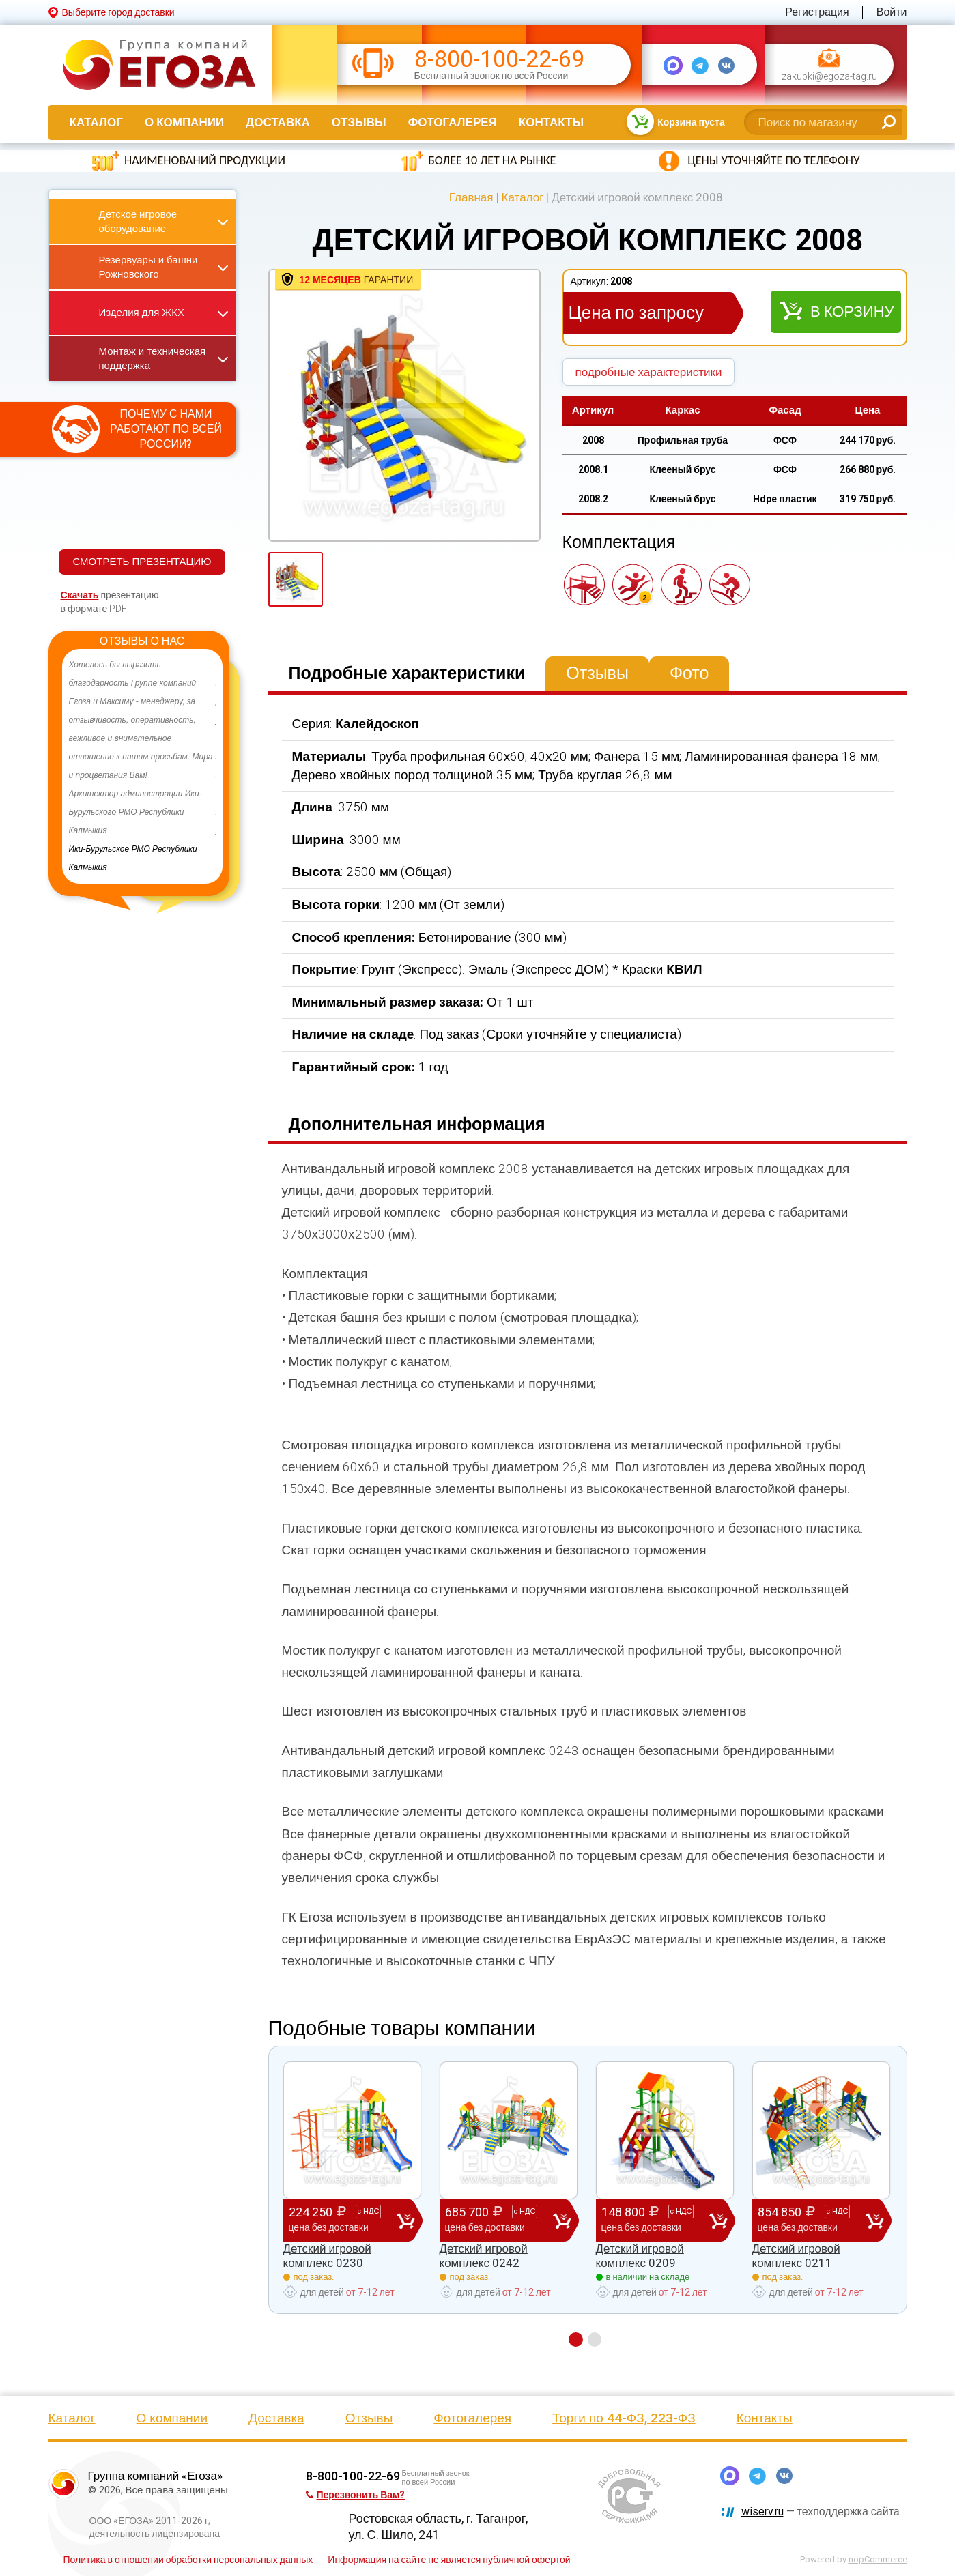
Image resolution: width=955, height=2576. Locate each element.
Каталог (96, 122)
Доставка (278, 122)
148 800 (655, 2220)
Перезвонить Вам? (355, 2494)
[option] (142, 766)
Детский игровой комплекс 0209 (640, 2255)
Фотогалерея (452, 122)
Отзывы (359, 122)
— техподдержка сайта (820, 2511)
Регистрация (817, 11)
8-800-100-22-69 (499, 59)
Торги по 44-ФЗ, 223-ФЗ (624, 2418)
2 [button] (595, 2339)
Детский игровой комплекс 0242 (484, 2255)
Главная (471, 197)
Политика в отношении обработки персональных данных (188, 2559)
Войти (891, 11)
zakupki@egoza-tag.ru (829, 77)
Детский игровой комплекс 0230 (327, 2255)
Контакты (551, 122)
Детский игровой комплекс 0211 (796, 2255)
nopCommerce (878, 2559)
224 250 (343, 2220)
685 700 (499, 2220)
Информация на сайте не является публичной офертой (449, 2559)
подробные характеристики (648, 372)
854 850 (812, 2220)
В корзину (852, 311)
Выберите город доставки (118, 12)
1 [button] (576, 2339)
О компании (184, 122)
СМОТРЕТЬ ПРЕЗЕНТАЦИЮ (141, 561)
